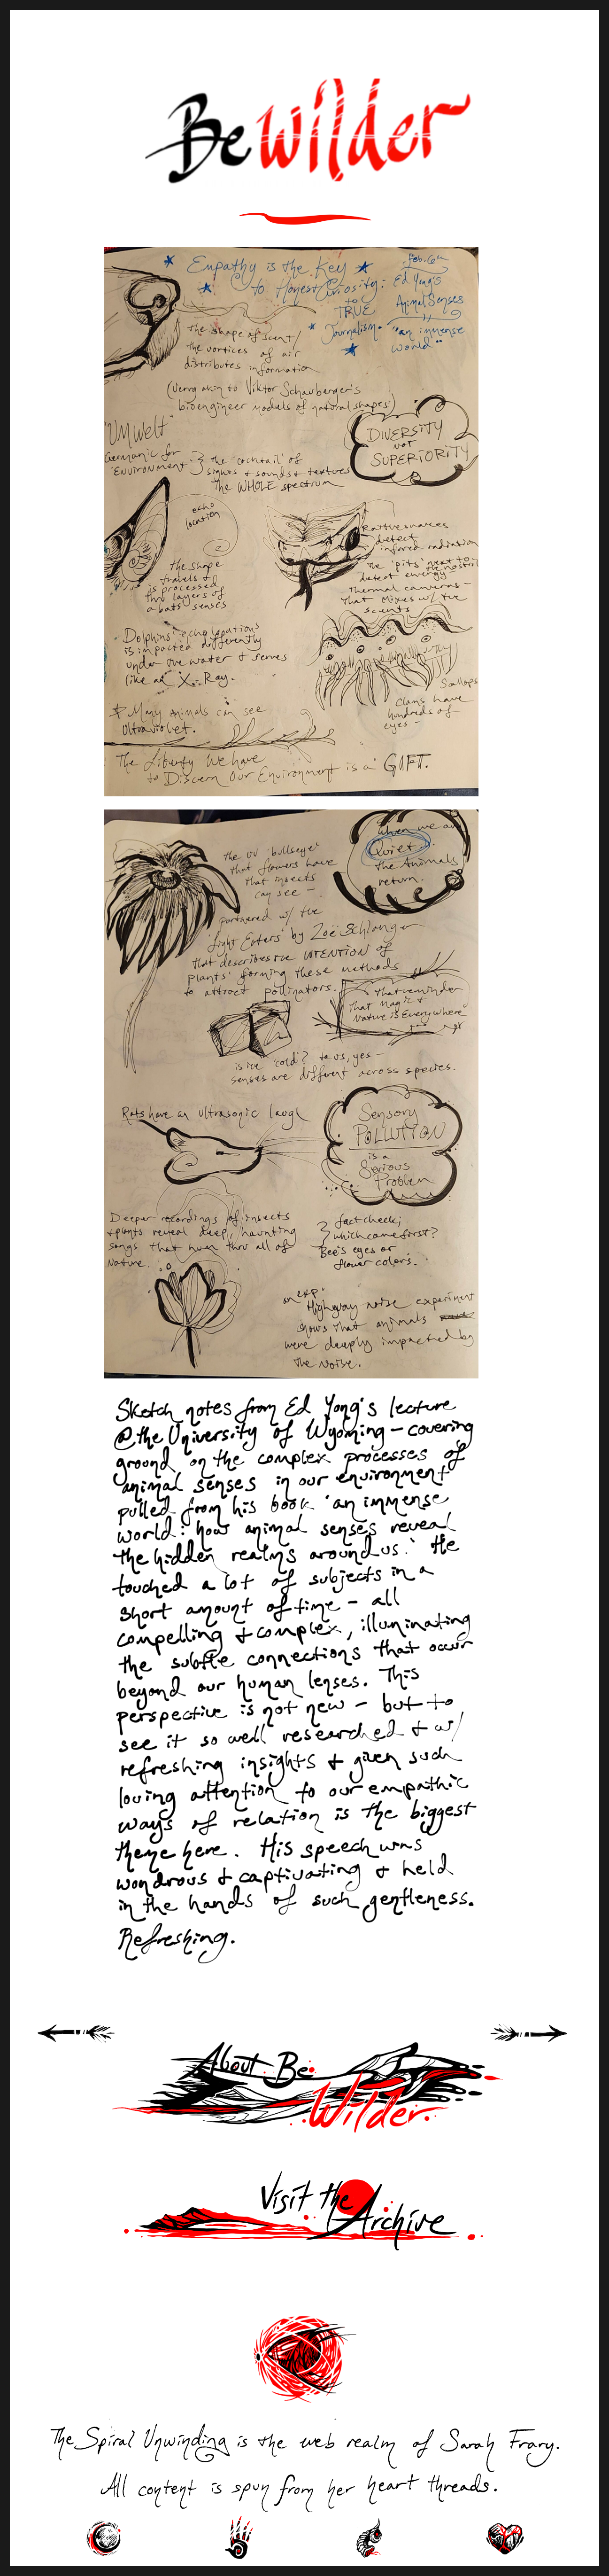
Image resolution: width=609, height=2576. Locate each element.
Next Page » (539, 2044)
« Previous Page (88, 2044)
